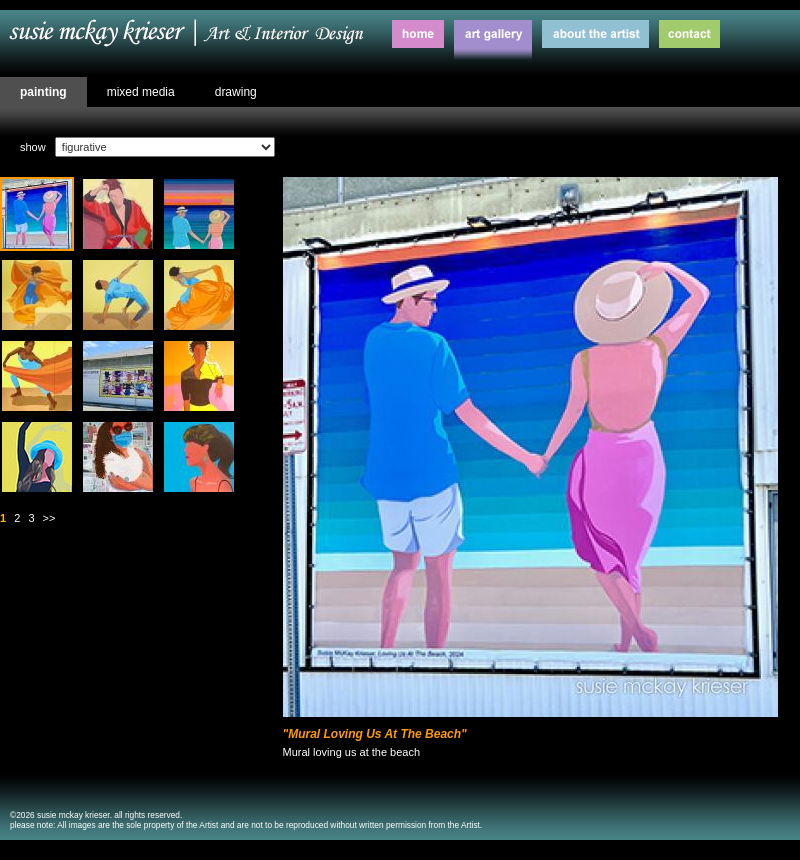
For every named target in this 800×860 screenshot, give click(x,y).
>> (49, 518)
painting (43, 92)
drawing (236, 92)
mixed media (141, 92)
